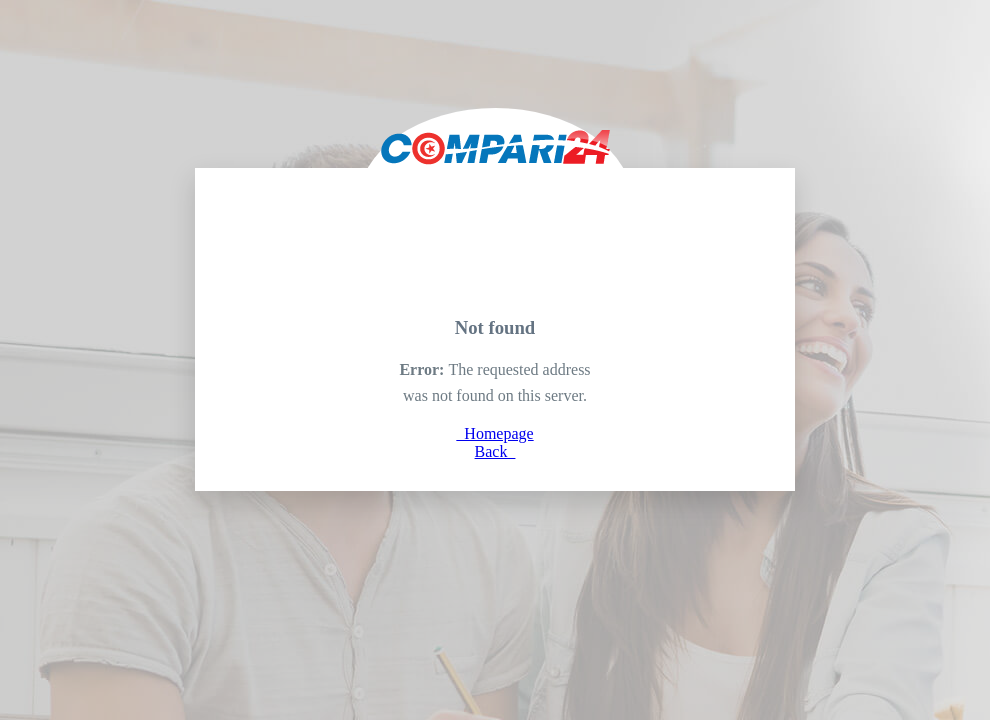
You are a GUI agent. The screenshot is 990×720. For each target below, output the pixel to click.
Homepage (494, 433)
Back (495, 451)
